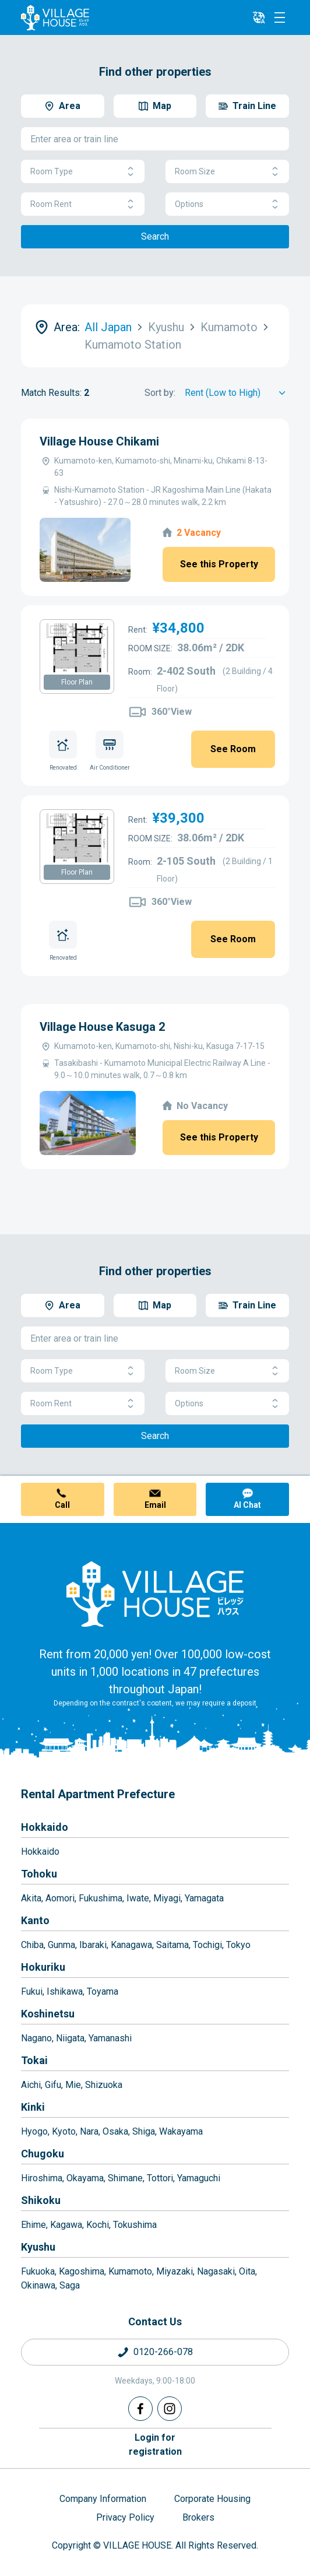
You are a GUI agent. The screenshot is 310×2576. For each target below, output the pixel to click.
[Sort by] (237, 393)
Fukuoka (38, 2271)
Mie (73, 2084)
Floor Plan (77, 682)
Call (62, 1505)
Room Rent (82, 204)
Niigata (70, 2038)
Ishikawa (65, 1991)
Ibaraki (93, 1944)
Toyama (102, 1991)
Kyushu (38, 2247)
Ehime (33, 2224)
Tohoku (39, 1874)
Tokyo (238, 1944)
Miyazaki (174, 2271)
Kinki (33, 2107)
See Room (233, 748)
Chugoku (42, 2153)
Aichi (31, 2084)
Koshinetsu (48, 2014)
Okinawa (38, 2285)
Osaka (115, 2131)
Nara (89, 2131)
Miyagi (167, 1898)
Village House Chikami (99, 441)
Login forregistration (155, 2444)
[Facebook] (140, 2408)
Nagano (36, 2038)
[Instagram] (169, 2408)
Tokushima (135, 2224)
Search (155, 236)
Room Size (227, 172)
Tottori (160, 2178)
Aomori (60, 1898)
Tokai (34, 2060)
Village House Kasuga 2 (102, 1027)
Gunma (61, 1944)
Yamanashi (110, 2038)
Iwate (137, 1898)
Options (227, 204)
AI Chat (247, 1505)
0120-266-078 (163, 2351)
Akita (31, 1898)
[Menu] (279, 17)
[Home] (155, 1593)
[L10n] (258, 17)
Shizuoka (103, 2084)
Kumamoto (130, 2271)
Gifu (53, 2084)
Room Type (82, 172)
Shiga (143, 2131)
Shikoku (41, 2200)
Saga (69, 2285)
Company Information (102, 2498)
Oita (247, 2271)
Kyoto (64, 2131)
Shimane (125, 2178)
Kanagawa (131, 1944)
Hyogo (34, 2131)
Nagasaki (216, 2271)
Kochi (97, 2224)
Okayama (85, 2178)
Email (155, 1505)
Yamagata (204, 1898)
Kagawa (66, 2224)
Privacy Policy (125, 2517)
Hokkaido (44, 1827)
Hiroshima (41, 2178)
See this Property (219, 564)
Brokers (198, 2517)
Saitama (172, 1944)
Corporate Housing (212, 2498)
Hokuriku (43, 1967)
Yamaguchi (198, 2178)
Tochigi (207, 1944)
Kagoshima (81, 2271)
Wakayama (181, 2131)
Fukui (32, 1991)
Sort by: (160, 392)
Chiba (32, 1944)
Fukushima (100, 1898)
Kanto (35, 1920)
